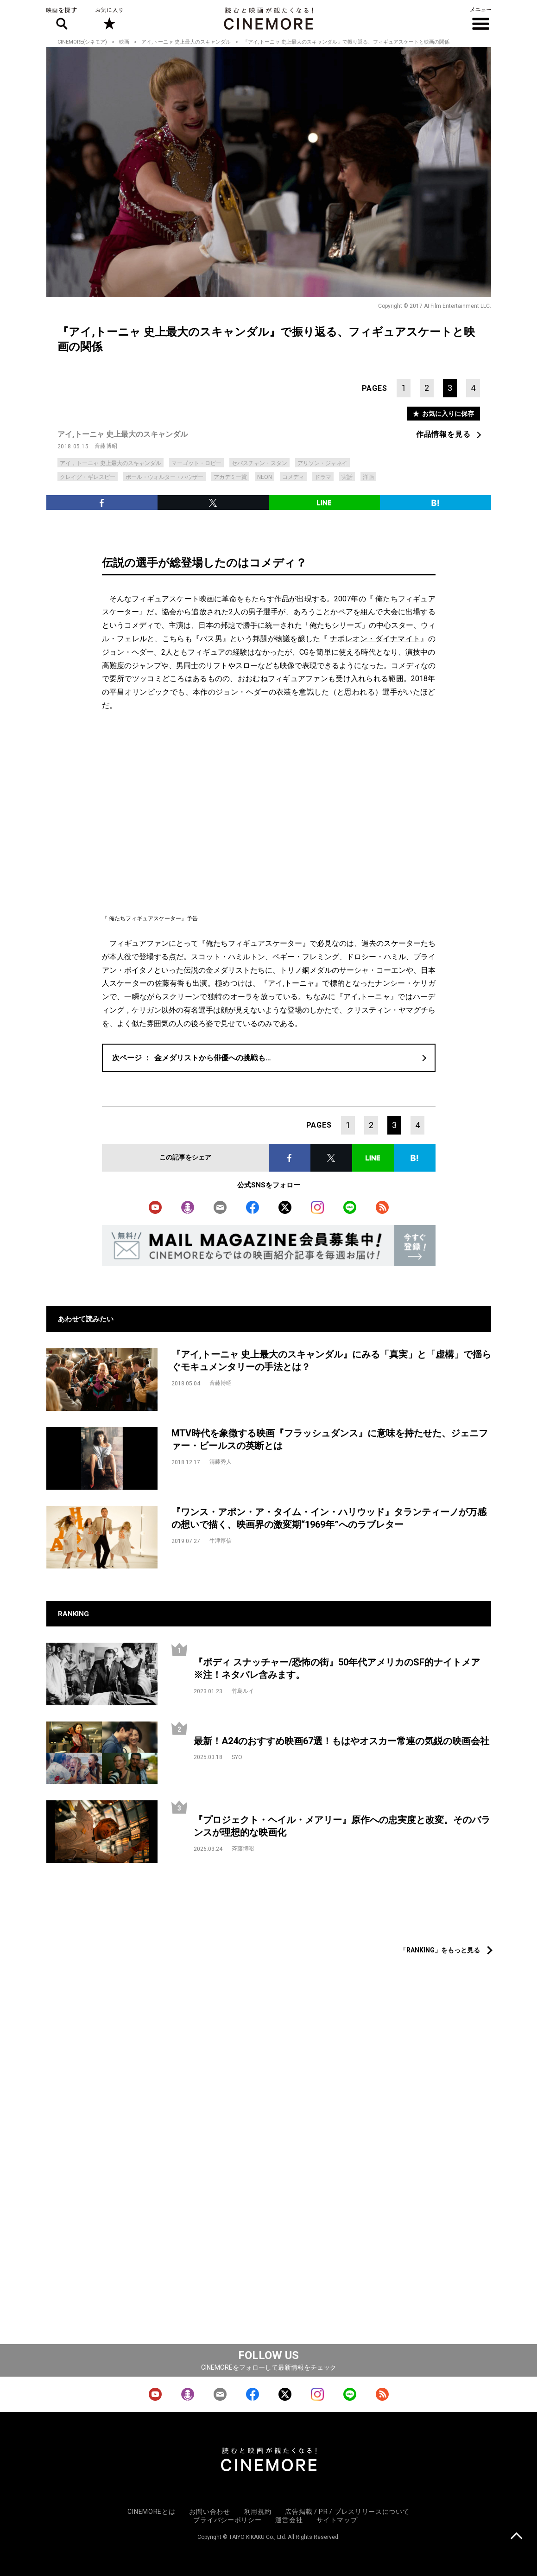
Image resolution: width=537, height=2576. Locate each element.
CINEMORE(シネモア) (82, 42)
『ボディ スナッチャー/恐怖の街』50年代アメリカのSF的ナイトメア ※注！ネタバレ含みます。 (341, 1668)
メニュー (480, 18)
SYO (237, 1757)
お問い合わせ (209, 2511)
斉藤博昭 (106, 446)
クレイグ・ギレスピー (87, 477)
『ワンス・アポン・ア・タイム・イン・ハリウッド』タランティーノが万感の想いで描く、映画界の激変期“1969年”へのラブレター (328, 1518)
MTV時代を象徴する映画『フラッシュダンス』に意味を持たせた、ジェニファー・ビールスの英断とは (329, 1439)
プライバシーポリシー (227, 2520)
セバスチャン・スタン (259, 463)
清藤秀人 (220, 1462)
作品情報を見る (443, 434)
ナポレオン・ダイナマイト (375, 638)
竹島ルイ (243, 1691)
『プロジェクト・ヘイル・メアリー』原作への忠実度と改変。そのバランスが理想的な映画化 (342, 1826)
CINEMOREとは (151, 2511)
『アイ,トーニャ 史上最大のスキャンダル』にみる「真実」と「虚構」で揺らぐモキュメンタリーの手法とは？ (331, 1360)
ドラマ (323, 477)
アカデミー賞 (230, 477)
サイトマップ (336, 2520)
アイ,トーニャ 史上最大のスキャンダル (186, 42)
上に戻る (516, 2537)
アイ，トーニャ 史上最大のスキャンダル (110, 463)
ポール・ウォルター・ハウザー (164, 477)
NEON (264, 477)
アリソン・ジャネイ (322, 463)
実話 (347, 477)
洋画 (368, 477)
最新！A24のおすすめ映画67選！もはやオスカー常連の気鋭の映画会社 (341, 1741)
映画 (124, 42)
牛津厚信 (220, 1540)
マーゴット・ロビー (196, 463)
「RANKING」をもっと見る (440, 1950)
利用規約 (258, 2511)
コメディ (293, 477)
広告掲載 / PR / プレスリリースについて (347, 2511)
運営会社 (289, 2520)
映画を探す (61, 18)
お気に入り (109, 18)
